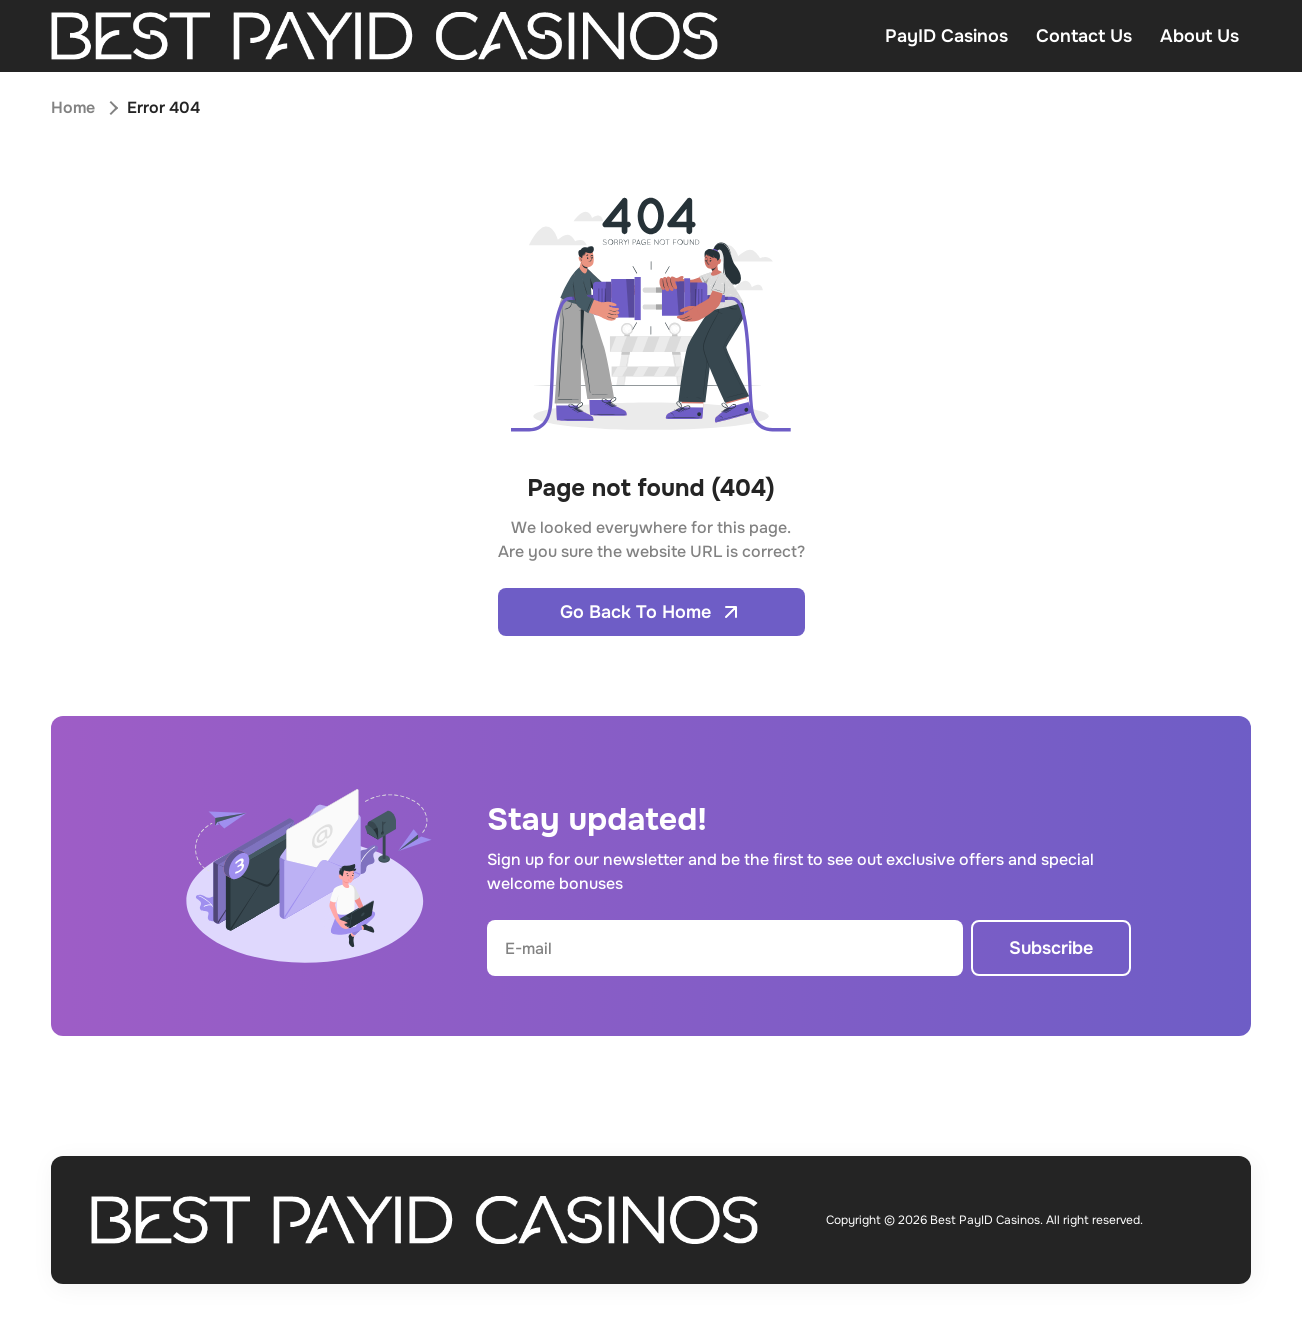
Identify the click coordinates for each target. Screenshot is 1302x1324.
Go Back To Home (651, 612)
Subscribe (1051, 948)
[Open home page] (384, 36)
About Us (1199, 36)
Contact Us (1084, 36)
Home (73, 107)
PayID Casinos (946, 36)
